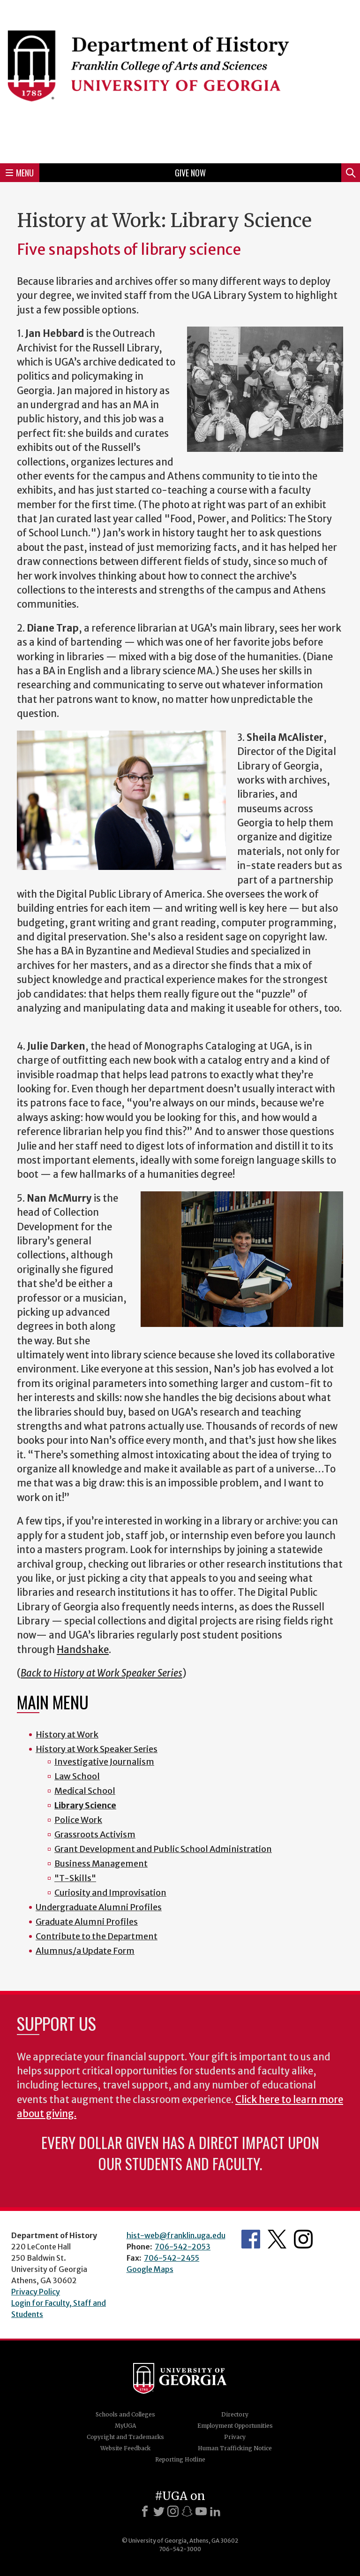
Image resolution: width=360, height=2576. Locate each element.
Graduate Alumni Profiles (87, 1921)
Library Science (85, 1805)
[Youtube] (201, 2511)
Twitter (277, 2239)
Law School (77, 1776)
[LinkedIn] (215, 2511)
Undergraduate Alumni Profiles (99, 1907)
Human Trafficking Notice (235, 2448)
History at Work (67, 1734)
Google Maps (150, 2269)
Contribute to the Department (97, 1936)
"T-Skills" (75, 1878)
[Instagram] (173, 2511)
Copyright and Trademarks (125, 2436)
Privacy (235, 2436)
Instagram (303, 2239)
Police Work (78, 1819)
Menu (20, 173)
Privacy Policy (35, 2291)
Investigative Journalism (104, 1761)
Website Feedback (125, 2448)
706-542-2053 (182, 2246)
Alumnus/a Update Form (85, 1950)
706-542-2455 (171, 2258)
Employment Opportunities (235, 2425)
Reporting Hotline (180, 2459)
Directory (234, 2414)
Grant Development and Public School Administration (163, 1849)
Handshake (83, 1650)
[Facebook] (144, 2511)
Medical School (84, 1790)
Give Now (190, 173)
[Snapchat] (187, 2511)
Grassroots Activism (94, 1834)
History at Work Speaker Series (97, 1749)
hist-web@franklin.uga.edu (176, 2235)
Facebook (250, 2239)
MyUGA (125, 2425)
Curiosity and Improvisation (110, 1892)
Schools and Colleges (125, 2414)
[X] (159, 2511)
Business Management (101, 1863)
